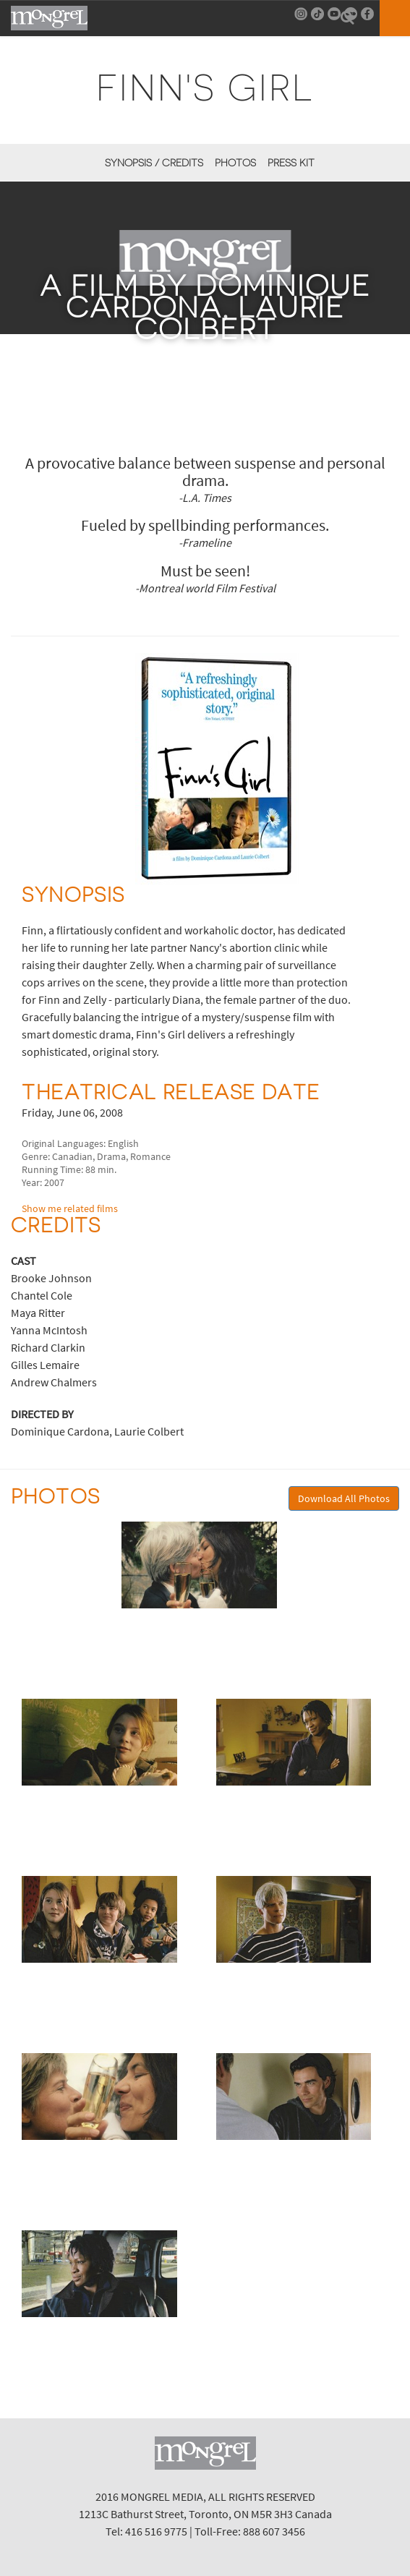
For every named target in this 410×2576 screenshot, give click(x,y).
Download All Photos (344, 1498)
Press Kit (291, 163)
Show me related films (70, 1208)
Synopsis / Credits (154, 163)
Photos (235, 163)
